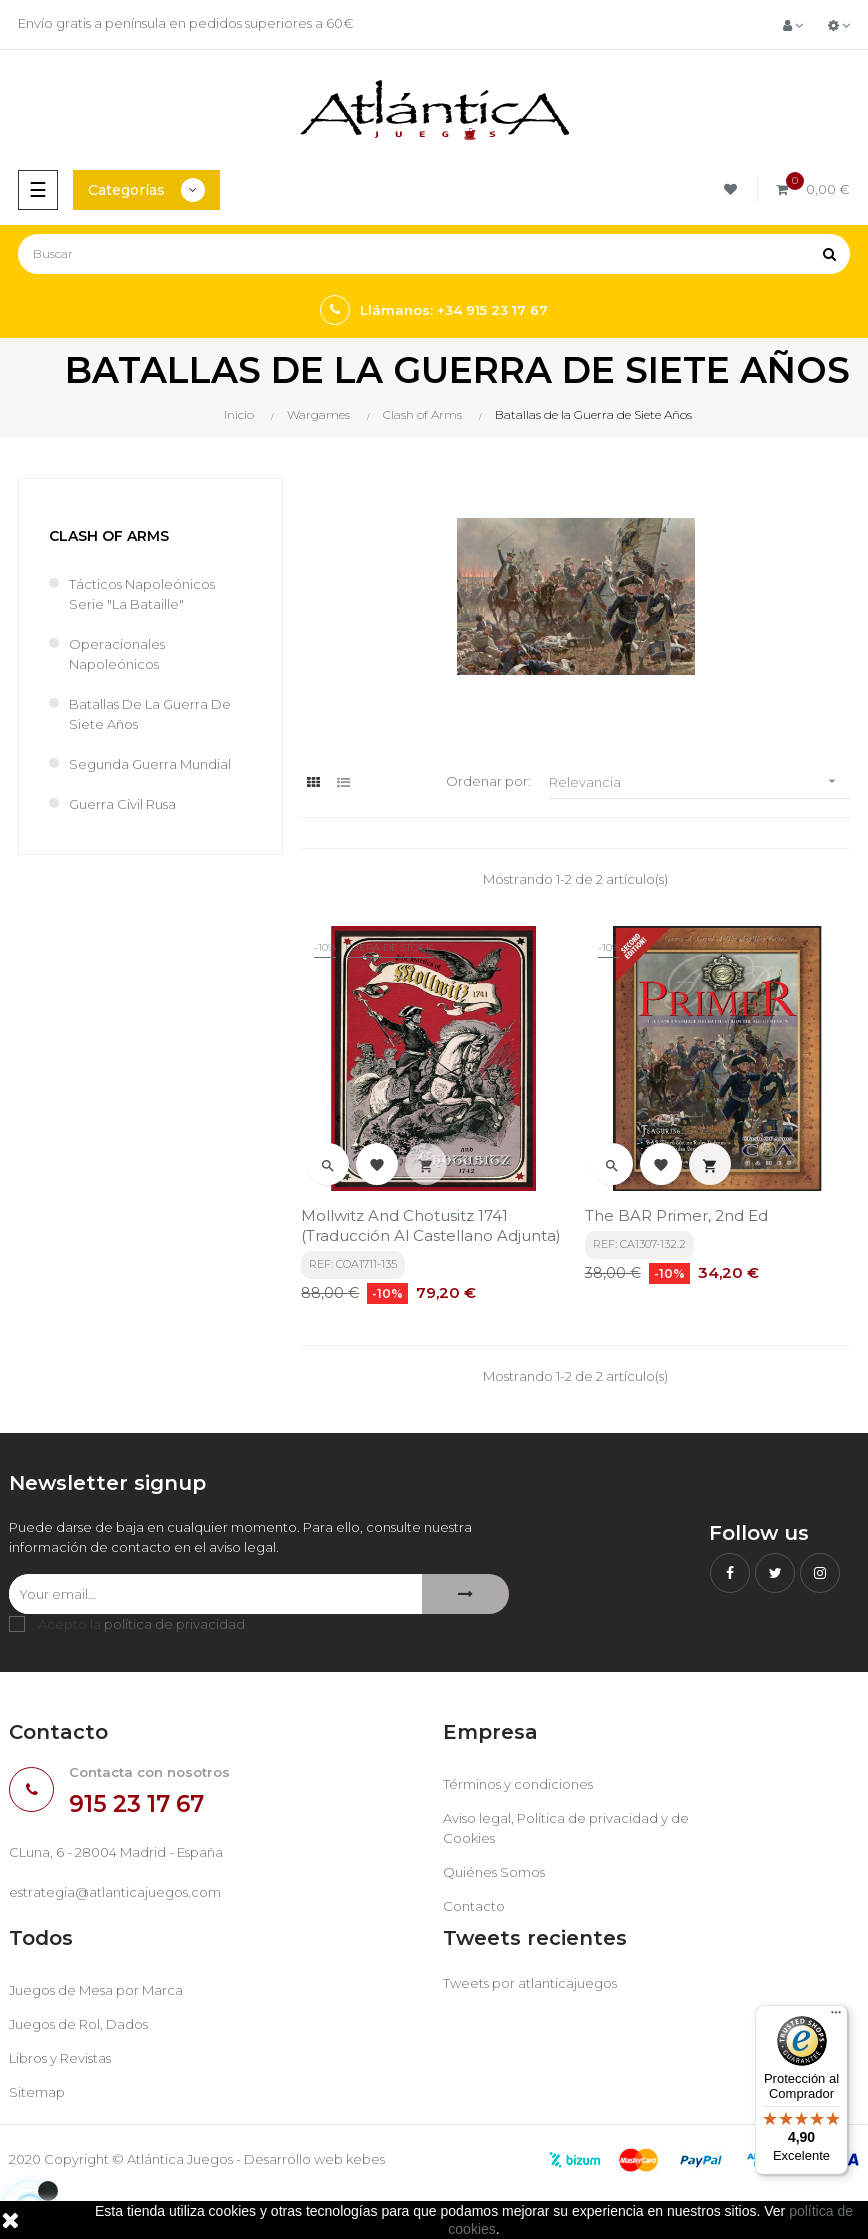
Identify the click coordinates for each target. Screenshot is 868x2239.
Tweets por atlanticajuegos (530, 1983)
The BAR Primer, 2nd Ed (676, 1215)
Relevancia (699, 781)
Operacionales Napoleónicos (117, 654)
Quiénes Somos (494, 1872)
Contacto (474, 1906)
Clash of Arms (109, 536)
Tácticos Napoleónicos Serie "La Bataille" (142, 594)
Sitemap (37, 2092)
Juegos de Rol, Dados (78, 2024)
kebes (365, 2159)
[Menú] (836, 2017)
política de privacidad (174, 1624)
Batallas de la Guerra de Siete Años (150, 714)
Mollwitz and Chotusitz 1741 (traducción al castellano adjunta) (431, 1225)
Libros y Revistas (60, 2058)
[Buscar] (434, 254)
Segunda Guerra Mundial (150, 764)
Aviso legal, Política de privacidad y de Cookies (566, 1828)
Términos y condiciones (518, 1784)
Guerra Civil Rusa (122, 804)
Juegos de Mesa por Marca (96, 1990)
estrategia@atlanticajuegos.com (115, 1892)
